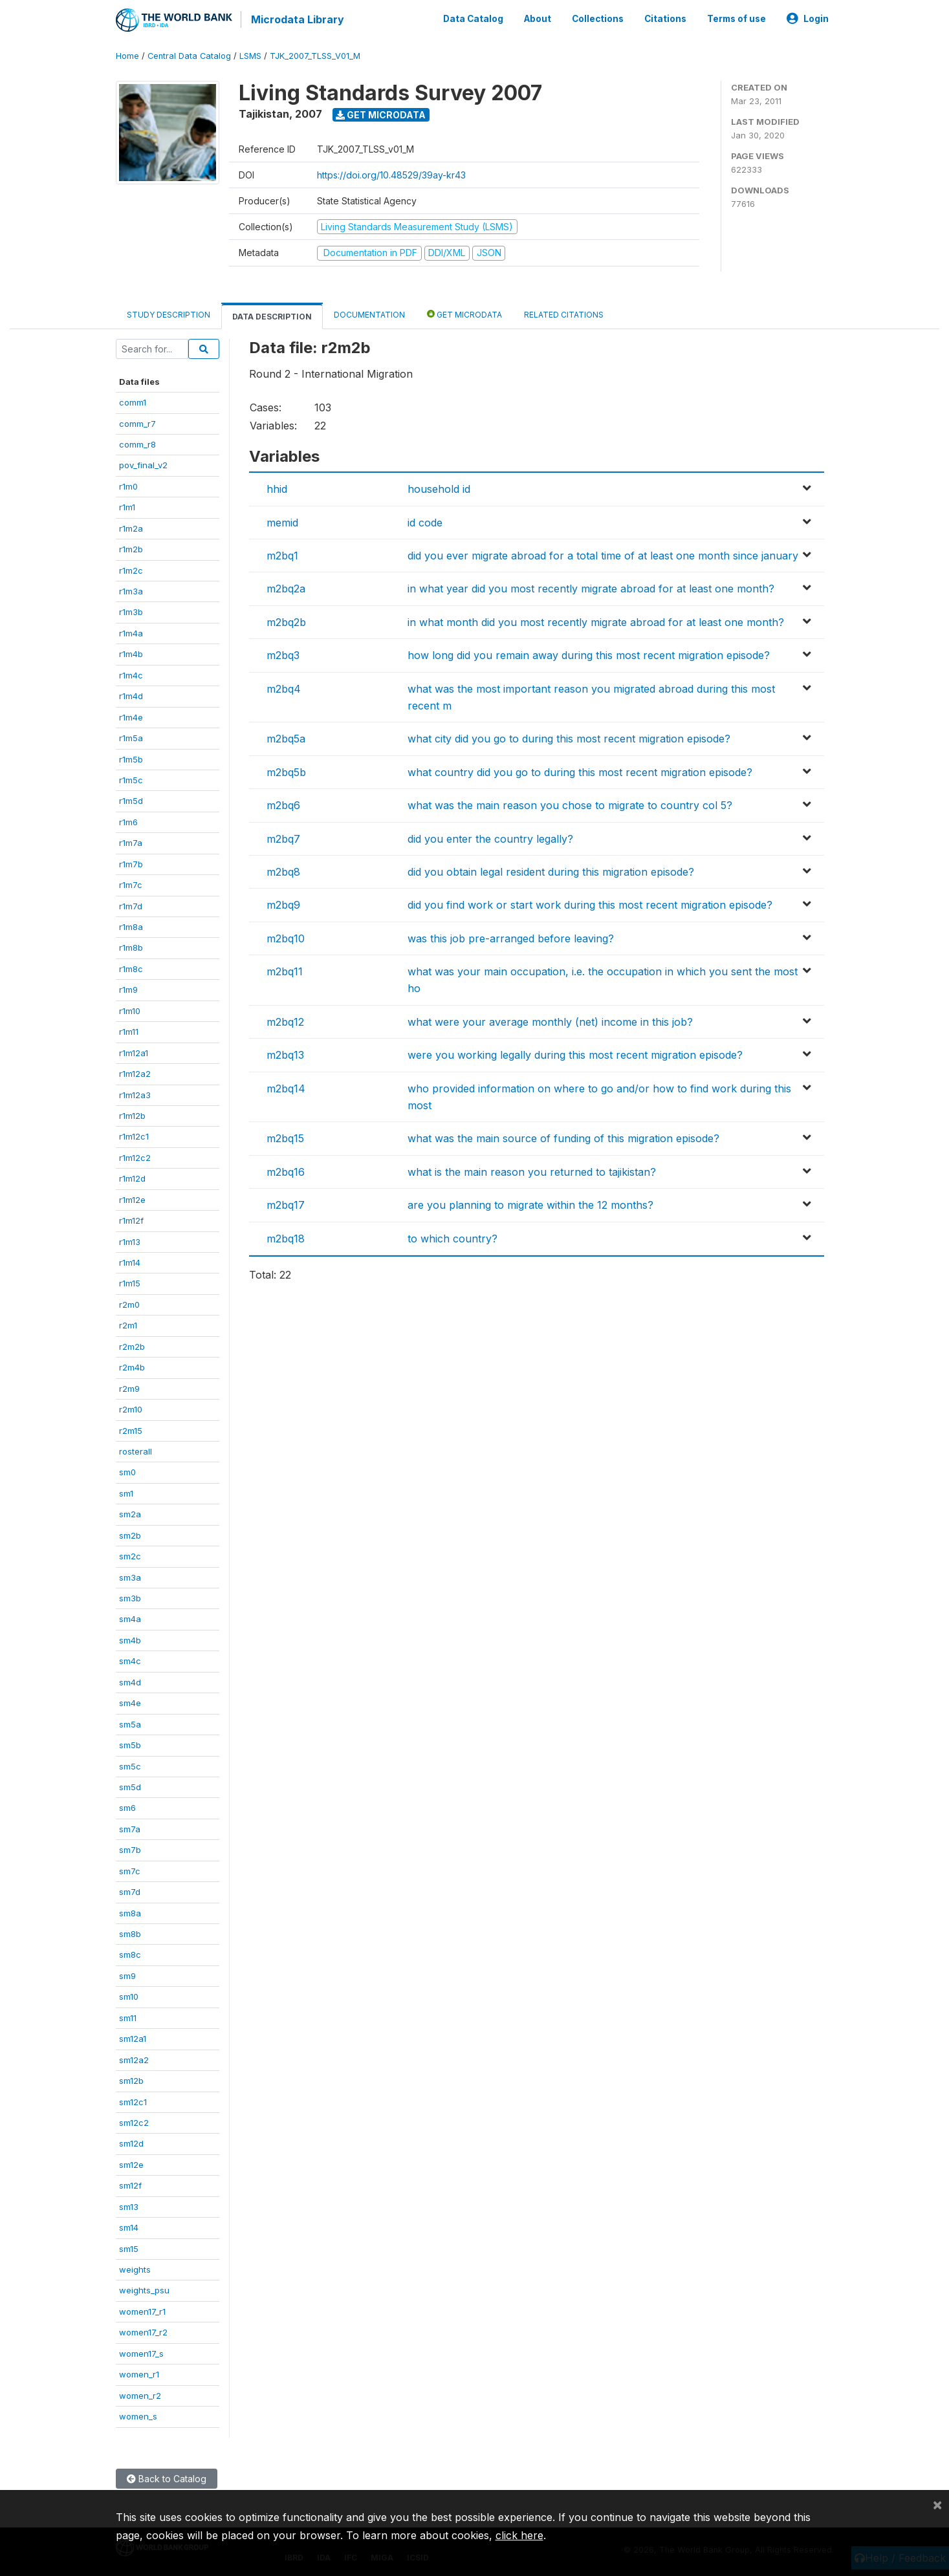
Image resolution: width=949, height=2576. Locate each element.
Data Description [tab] (272, 315)
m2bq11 (285, 970)
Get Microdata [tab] (464, 312)
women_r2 (140, 2394)
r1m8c (131, 967)
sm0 (127, 1471)
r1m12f (131, 1219)
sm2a (130, 1513)
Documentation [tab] (369, 313)
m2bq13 (285, 1053)
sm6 (127, 1807)
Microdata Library (297, 19)
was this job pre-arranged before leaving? (511, 937)
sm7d (129, 1890)
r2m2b (132, 1345)
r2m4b (132, 1366)
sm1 (126, 1492)
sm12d (131, 2143)
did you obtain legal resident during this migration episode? (551, 870)
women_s (138, 2415)
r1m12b (132, 1114)
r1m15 (129, 1282)
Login (808, 18)
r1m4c (131, 674)
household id (439, 487)
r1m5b (131, 758)
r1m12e (132, 1198)
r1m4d (131, 694)
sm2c (130, 1555)
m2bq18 (286, 1237)
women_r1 (139, 2373)
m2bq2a (286, 587)
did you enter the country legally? (490, 837)
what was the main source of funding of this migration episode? (563, 1137)
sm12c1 (133, 2100)
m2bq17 (286, 1203)
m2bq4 (284, 687)
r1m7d (130, 905)
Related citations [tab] (564, 313)
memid (282, 521)
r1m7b (131, 863)
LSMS (250, 55)
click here (519, 2535)
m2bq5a (286, 737)
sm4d (130, 1681)
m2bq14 (286, 1087)
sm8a (130, 1912)
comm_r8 (137, 443)
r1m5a (131, 736)
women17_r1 (142, 2310)
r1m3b (131, 611)
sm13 (128, 2205)
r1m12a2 (135, 1072)
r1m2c (131, 569)
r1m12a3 (135, 1093)
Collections (598, 18)
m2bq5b (286, 770)
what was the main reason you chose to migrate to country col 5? (570, 803)
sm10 (128, 1995)
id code (425, 521)
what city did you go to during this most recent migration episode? (569, 737)
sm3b (130, 1597)
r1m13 (129, 1240)
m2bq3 (283, 653)
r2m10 (130, 1408)
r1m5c (131, 779)
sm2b (130, 1534)
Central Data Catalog (189, 55)
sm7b (130, 1848)
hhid (277, 487)
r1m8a (131, 925)
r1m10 (129, 1009)
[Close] (937, 2504)
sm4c (130, 1659)
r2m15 (130, 1429)
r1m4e (131, 716)
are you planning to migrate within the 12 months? (530, 1203)
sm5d (130, 1785)
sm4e (130, 1701)
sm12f (130, 2184)
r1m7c (130, 883)
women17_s (141, 2352)
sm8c (130, 1954)
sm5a (130, 1723)
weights (135, 2268)
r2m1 (128, 1324)
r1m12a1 (133, 1051)
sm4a (130, 1618)
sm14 (128, 2226)
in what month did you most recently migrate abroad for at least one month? (596, 620)
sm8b (130, 1932)
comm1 (132, 401)
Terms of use (736, 18)
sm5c (130, 1765)
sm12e (131, 2163)
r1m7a (130, 841)
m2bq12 (285, 1020)
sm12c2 (134, 2121)
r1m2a (131, 527)
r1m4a (131, 632)
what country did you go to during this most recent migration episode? (580, 770)
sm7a (129, 1828)
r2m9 (129, 1387)
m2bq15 (285, 1137)
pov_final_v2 (143, 464)
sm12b (131, 2079)
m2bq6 (283, 803)
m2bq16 (286, 1170)
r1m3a (131, 590)
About (537, 18)
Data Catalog (473, 18)
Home (127, 55)
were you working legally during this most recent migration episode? (575, 1053)
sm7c (129, 1870)
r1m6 (128, 821)
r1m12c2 (135, 1156)
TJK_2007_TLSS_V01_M (315, 55)
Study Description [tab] (168, 313)
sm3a (130, 1576)
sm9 (127, 1974)
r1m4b (131, 652)
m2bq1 (282, 554)
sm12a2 (134, 2058)
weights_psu (144, 2289)
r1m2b (131, 548)
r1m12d (132, 1177)
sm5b (130, 1743)
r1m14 (129, 1261)
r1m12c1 (134, 1136)
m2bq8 (283, 870)
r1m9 (128, 988)
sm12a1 (132, 2037)
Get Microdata (381, 113)
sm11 (127, 2016)
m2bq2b (286, 620)
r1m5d (131, 800)
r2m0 (129, 1303)
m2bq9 (283, 903)
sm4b (130, 1639)
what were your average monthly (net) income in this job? (550, 1020)
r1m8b (131, 947)
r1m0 (128, 485)
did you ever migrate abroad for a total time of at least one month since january (603, 554)
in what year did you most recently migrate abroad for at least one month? (591, 587)
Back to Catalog (166, 2477)
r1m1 (127, 506)
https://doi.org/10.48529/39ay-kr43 (391, 173)
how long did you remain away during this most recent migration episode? (589, 653)
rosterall (135, 1450)
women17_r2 (143, 2331)
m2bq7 (283, 837)
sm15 (128, 2247)
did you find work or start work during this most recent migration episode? (590, 903)
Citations (665, 18)
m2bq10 (286, 937)
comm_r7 (137, 422)
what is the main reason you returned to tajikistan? (532, 1170)
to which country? (452, 1237)
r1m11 (128, 1030)
